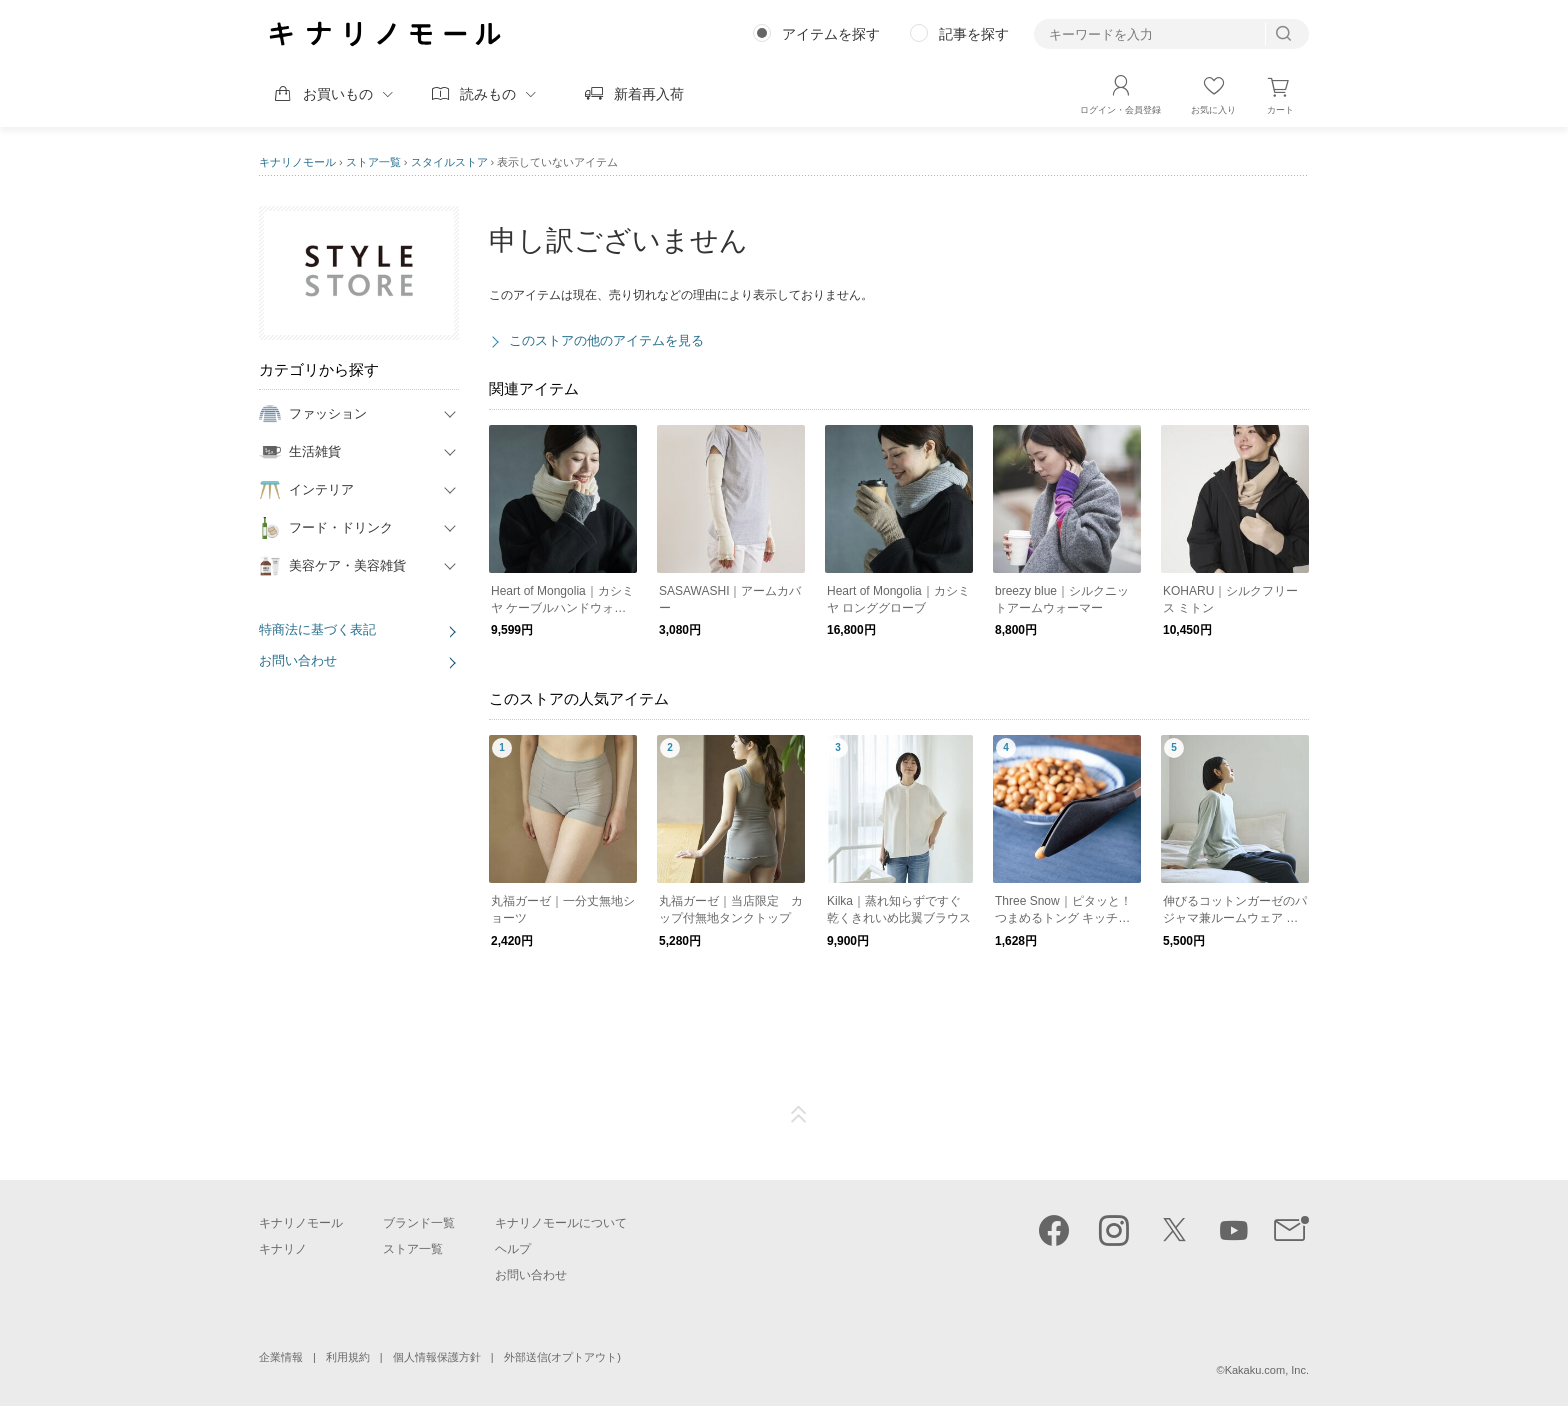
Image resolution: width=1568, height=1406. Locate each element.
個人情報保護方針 (437, 1357)
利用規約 (348, 1357)
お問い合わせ (298, 660)
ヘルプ (513, 1249)
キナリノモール (297, 162)
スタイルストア (449, 162)
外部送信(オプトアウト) (562, 1357)
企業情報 (281, 1357)
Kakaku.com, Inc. (1267, 1370)
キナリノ (283, 1249)
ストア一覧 (373, 162)
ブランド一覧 (419, 1223)
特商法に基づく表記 (317, 629)
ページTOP (799, 1115)
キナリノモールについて (561, 1223)
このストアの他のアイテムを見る (606, 340)
